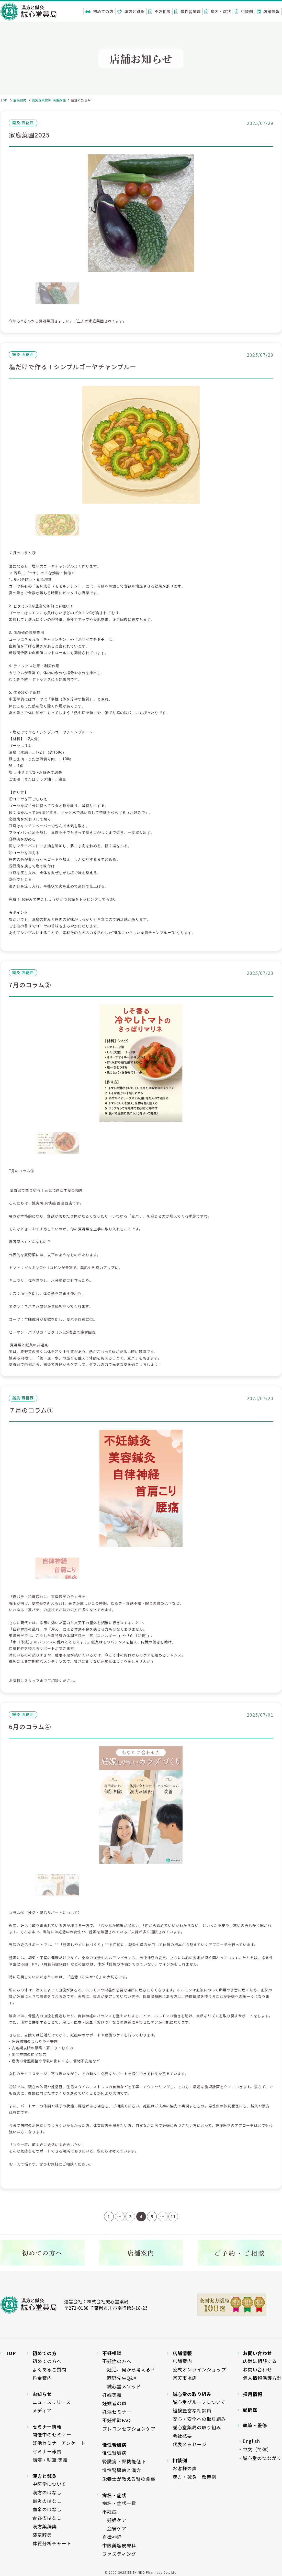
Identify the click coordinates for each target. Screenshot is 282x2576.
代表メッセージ (190, 2444)
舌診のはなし (47, 2517)
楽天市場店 (185, 2377)
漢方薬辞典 (44, 2526)
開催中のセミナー (51, 2434)
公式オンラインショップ (199, 2369)
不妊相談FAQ (116, 2420)
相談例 (244, 11)
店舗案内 (20, 100)
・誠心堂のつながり (259, 2458)
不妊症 (109, 2511)
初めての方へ (47, 2361)
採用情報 (252, 2394)
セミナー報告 (47, 2451)
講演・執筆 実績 (50, 2459)
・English (249, 2440)
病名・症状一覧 (119, 2503)
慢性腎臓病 (187, 11)
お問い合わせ (257, 2369)
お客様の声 (185, 2468)
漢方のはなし (47, 2492)
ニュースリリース (51, 2402)
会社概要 (182, 2435)
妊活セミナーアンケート (58, 2443)
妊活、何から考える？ (128, 2369)
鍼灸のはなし (47, 2500)
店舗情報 (268, 11)
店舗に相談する (260, 2361)
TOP (4, 100)
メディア (42, 2410)
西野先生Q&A (119, 2377)
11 (173, 2216)
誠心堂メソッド (121, 2386)
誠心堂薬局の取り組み (197, 2427)
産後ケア (114, 2528)
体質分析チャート (51, 2543)
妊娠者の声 (114, 2403)
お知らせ (42, 2394)
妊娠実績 (112, 2394)
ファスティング (119, 2553)
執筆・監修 (255, 2425)
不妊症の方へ (116, 2361)
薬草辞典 (42, 2534)
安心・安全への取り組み (199, 2418)
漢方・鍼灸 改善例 (194, 2476)
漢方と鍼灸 (131, 11)
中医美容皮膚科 (119, 2545)
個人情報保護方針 (262, 2377)
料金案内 (42, 2377)
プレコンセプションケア (129, 2428)
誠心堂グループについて (199, 2402)
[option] (141, 213)
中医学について (49, 2483)
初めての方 (99, 11)
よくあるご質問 (49, 2369)
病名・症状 (218, 11)
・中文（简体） (255, 2449)
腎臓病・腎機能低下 (124, 2461)
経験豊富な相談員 (192, 2410)
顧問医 (250, 2409)
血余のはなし (47, 2509)
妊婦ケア (114, 2520)
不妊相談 (159, 11)
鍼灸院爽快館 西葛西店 (49, 100)
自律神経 (112, 2536)
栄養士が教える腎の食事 (128, 2478)
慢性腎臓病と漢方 (121, 2470)
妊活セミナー (116, 2411)
